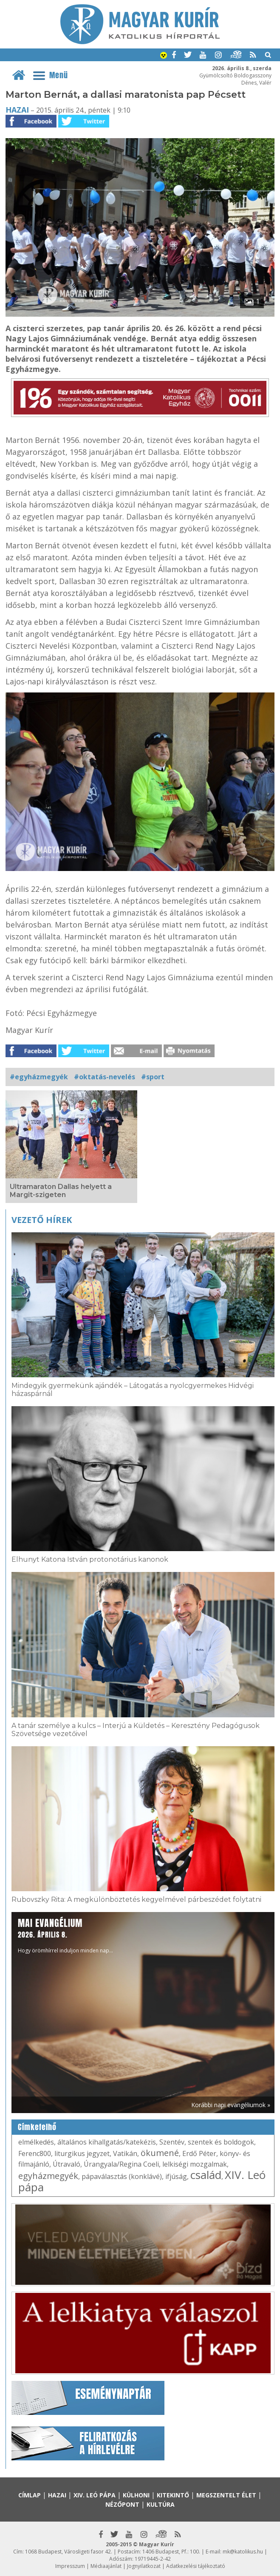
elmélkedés (36, 2142)
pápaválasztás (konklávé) (122, 2176)
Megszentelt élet (226, 2495)
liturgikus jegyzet (82, 2153)
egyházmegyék (48, 2176)
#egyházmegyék (39, 1076)
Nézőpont (122, 2504)
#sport (152, 1076)
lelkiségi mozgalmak (194, 2164)
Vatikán (125, 2153)
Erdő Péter (199, 2153)
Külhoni (136, 2495)
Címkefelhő (37, 2127)
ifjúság (176, 2176)
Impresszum (70, 2566)
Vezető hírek (41, 1220)
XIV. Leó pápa (95, 2495)
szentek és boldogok (221, 2142)
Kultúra (161, 2504)
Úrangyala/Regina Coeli (121, 2164)
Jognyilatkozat (144, 2566)
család (205, 2174)
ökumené (160, 2153)
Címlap (29, 2495)
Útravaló (66, 2164)
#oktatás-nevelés (104, 1076)
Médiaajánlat (106, 2566)
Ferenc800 (34, 2153)
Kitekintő (173, 2495)
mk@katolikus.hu (243, 2551)
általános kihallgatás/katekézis (106, 2142)
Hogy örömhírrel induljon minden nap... (65, 1935)
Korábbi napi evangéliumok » (230, 2105)
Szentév (171, 2142)
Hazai (17, 110)
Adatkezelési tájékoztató (195, 2566)
